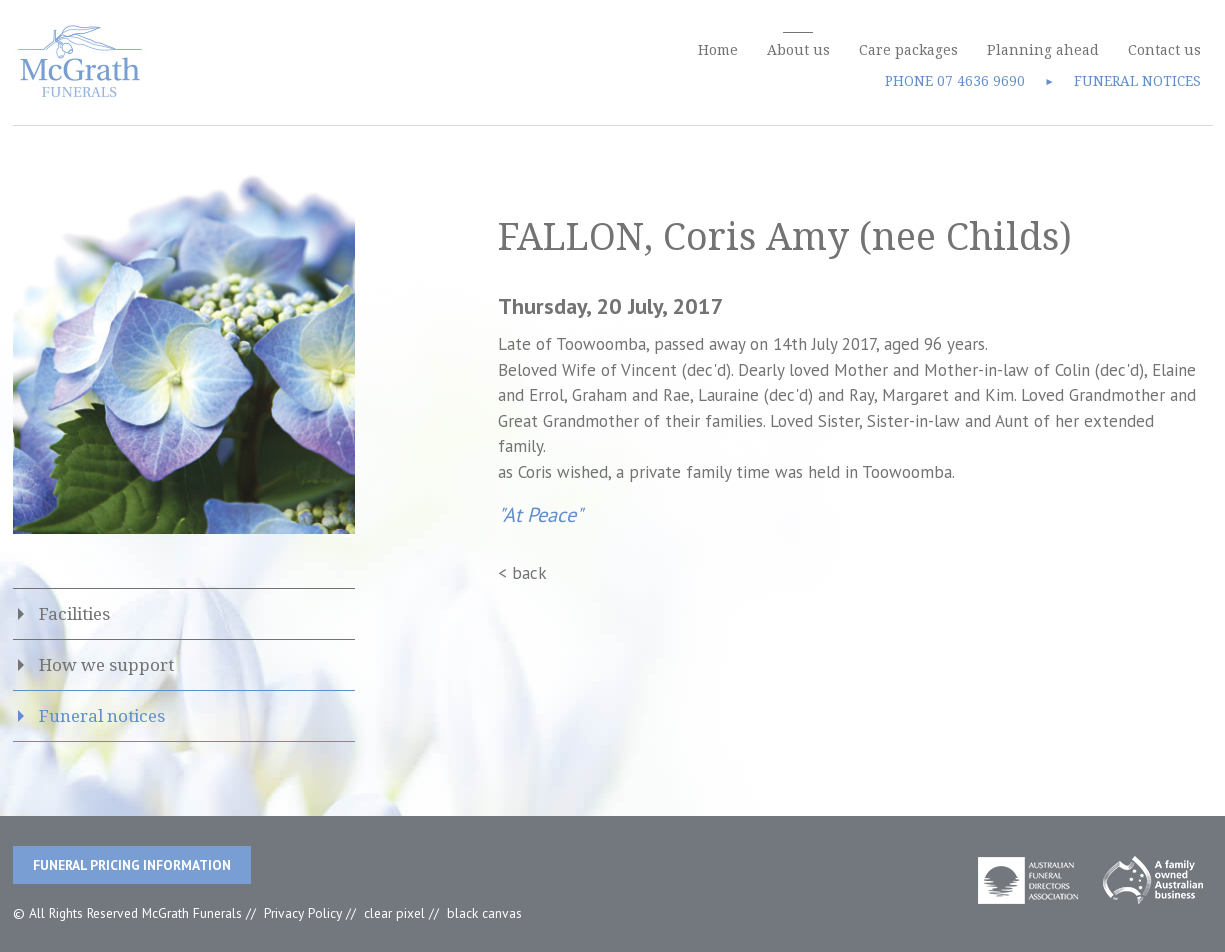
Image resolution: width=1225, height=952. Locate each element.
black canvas (484, 913)
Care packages (908, 50)
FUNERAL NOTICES (1137, 81)
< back (522, 573)
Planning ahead (1043, 50)
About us (798, 50)
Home (718, 50)
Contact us (1164, 50)
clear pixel (394, 913)
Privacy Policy (303, 913)
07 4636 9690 (981, 81)
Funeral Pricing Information (132, 865)
